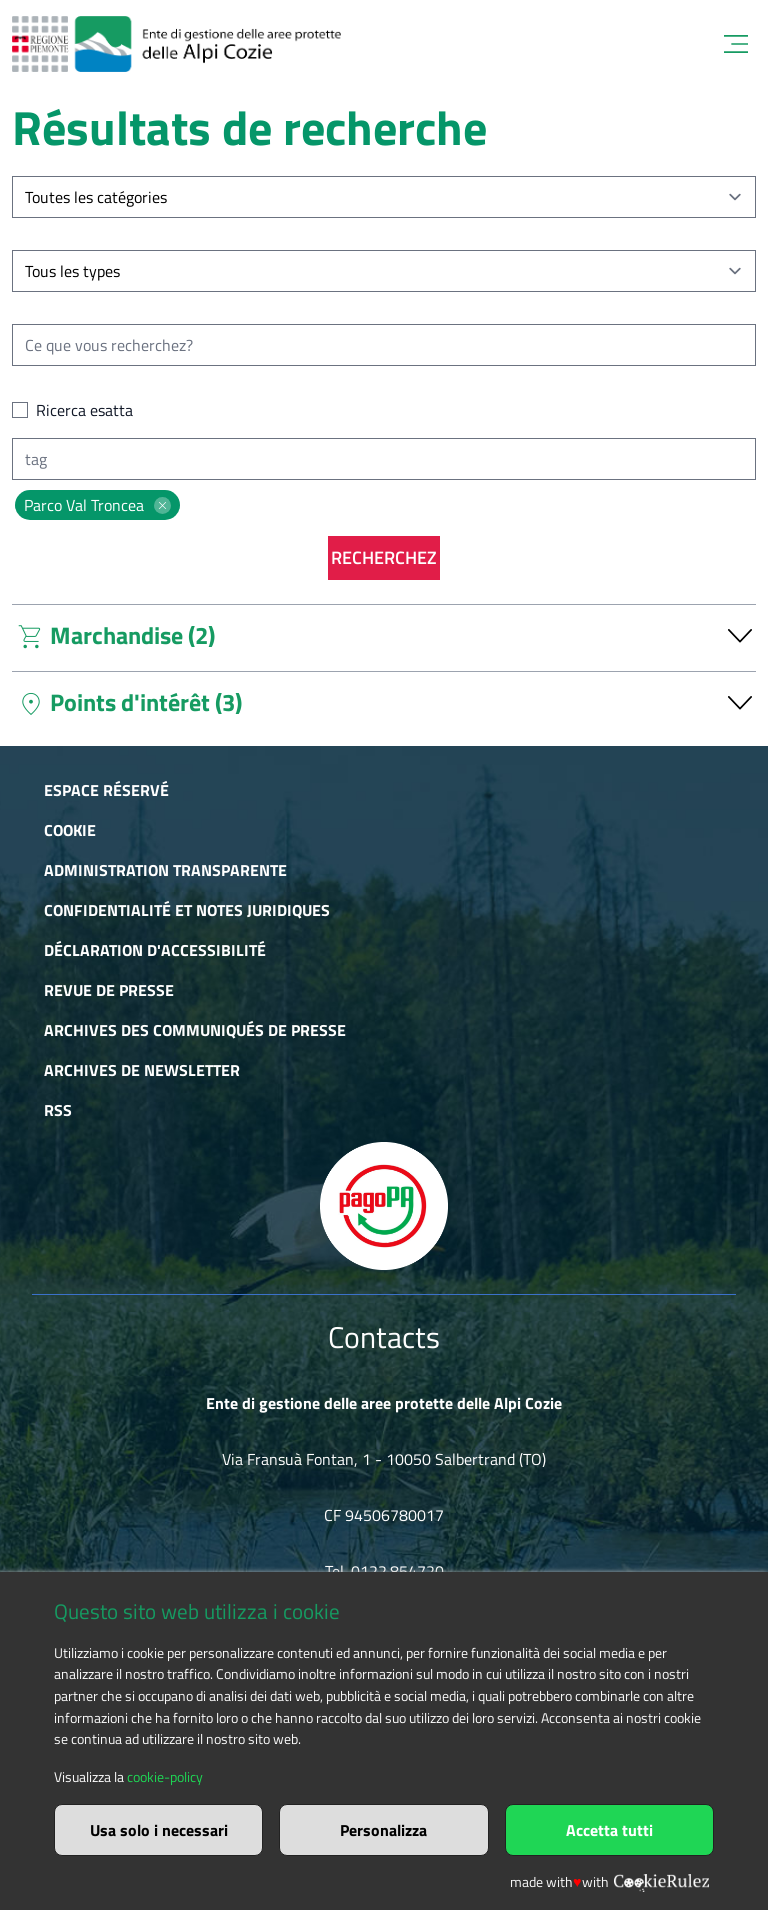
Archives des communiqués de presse (195, 1030)
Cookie (70, 830)
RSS (58, 1110)
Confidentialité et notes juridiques (187, 910)
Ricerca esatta (84, 410)
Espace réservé (106, 790)
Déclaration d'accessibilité (155, 950)
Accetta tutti (609, 1830)
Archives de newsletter (142, 1070)
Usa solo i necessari (159, 1830)
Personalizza (383, 1830)
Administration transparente (165, 870)
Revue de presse (109, 990)
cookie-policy (165, 1777)
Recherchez (384, 557)
